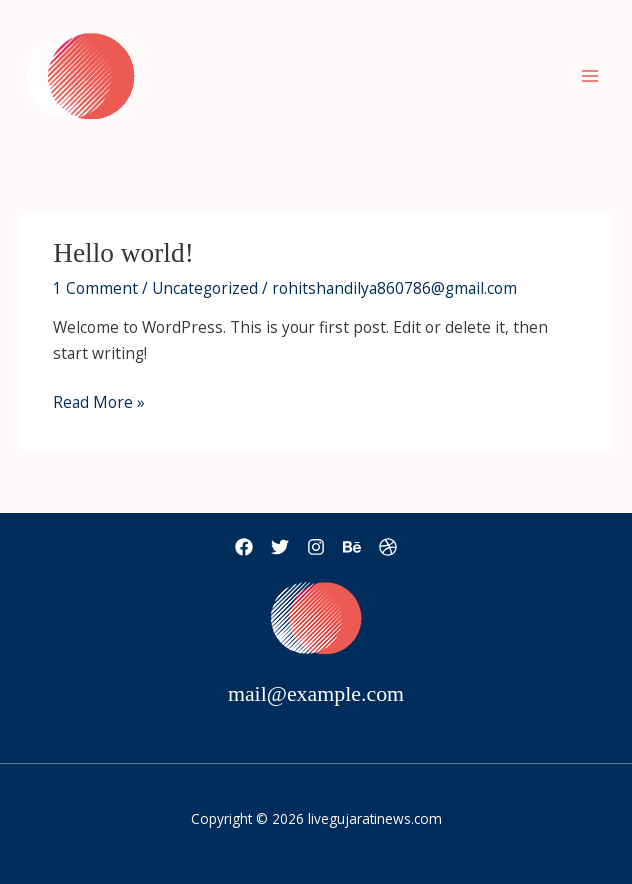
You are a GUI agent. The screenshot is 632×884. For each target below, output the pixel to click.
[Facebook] (244, 547)
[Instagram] (316, 547)
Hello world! (123, 253)
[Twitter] (280, 547)
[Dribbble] (388, 547)
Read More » (99, 401)
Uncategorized (205, 288)
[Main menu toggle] (590, 75)
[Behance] (352, 547)
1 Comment (95, 288)
